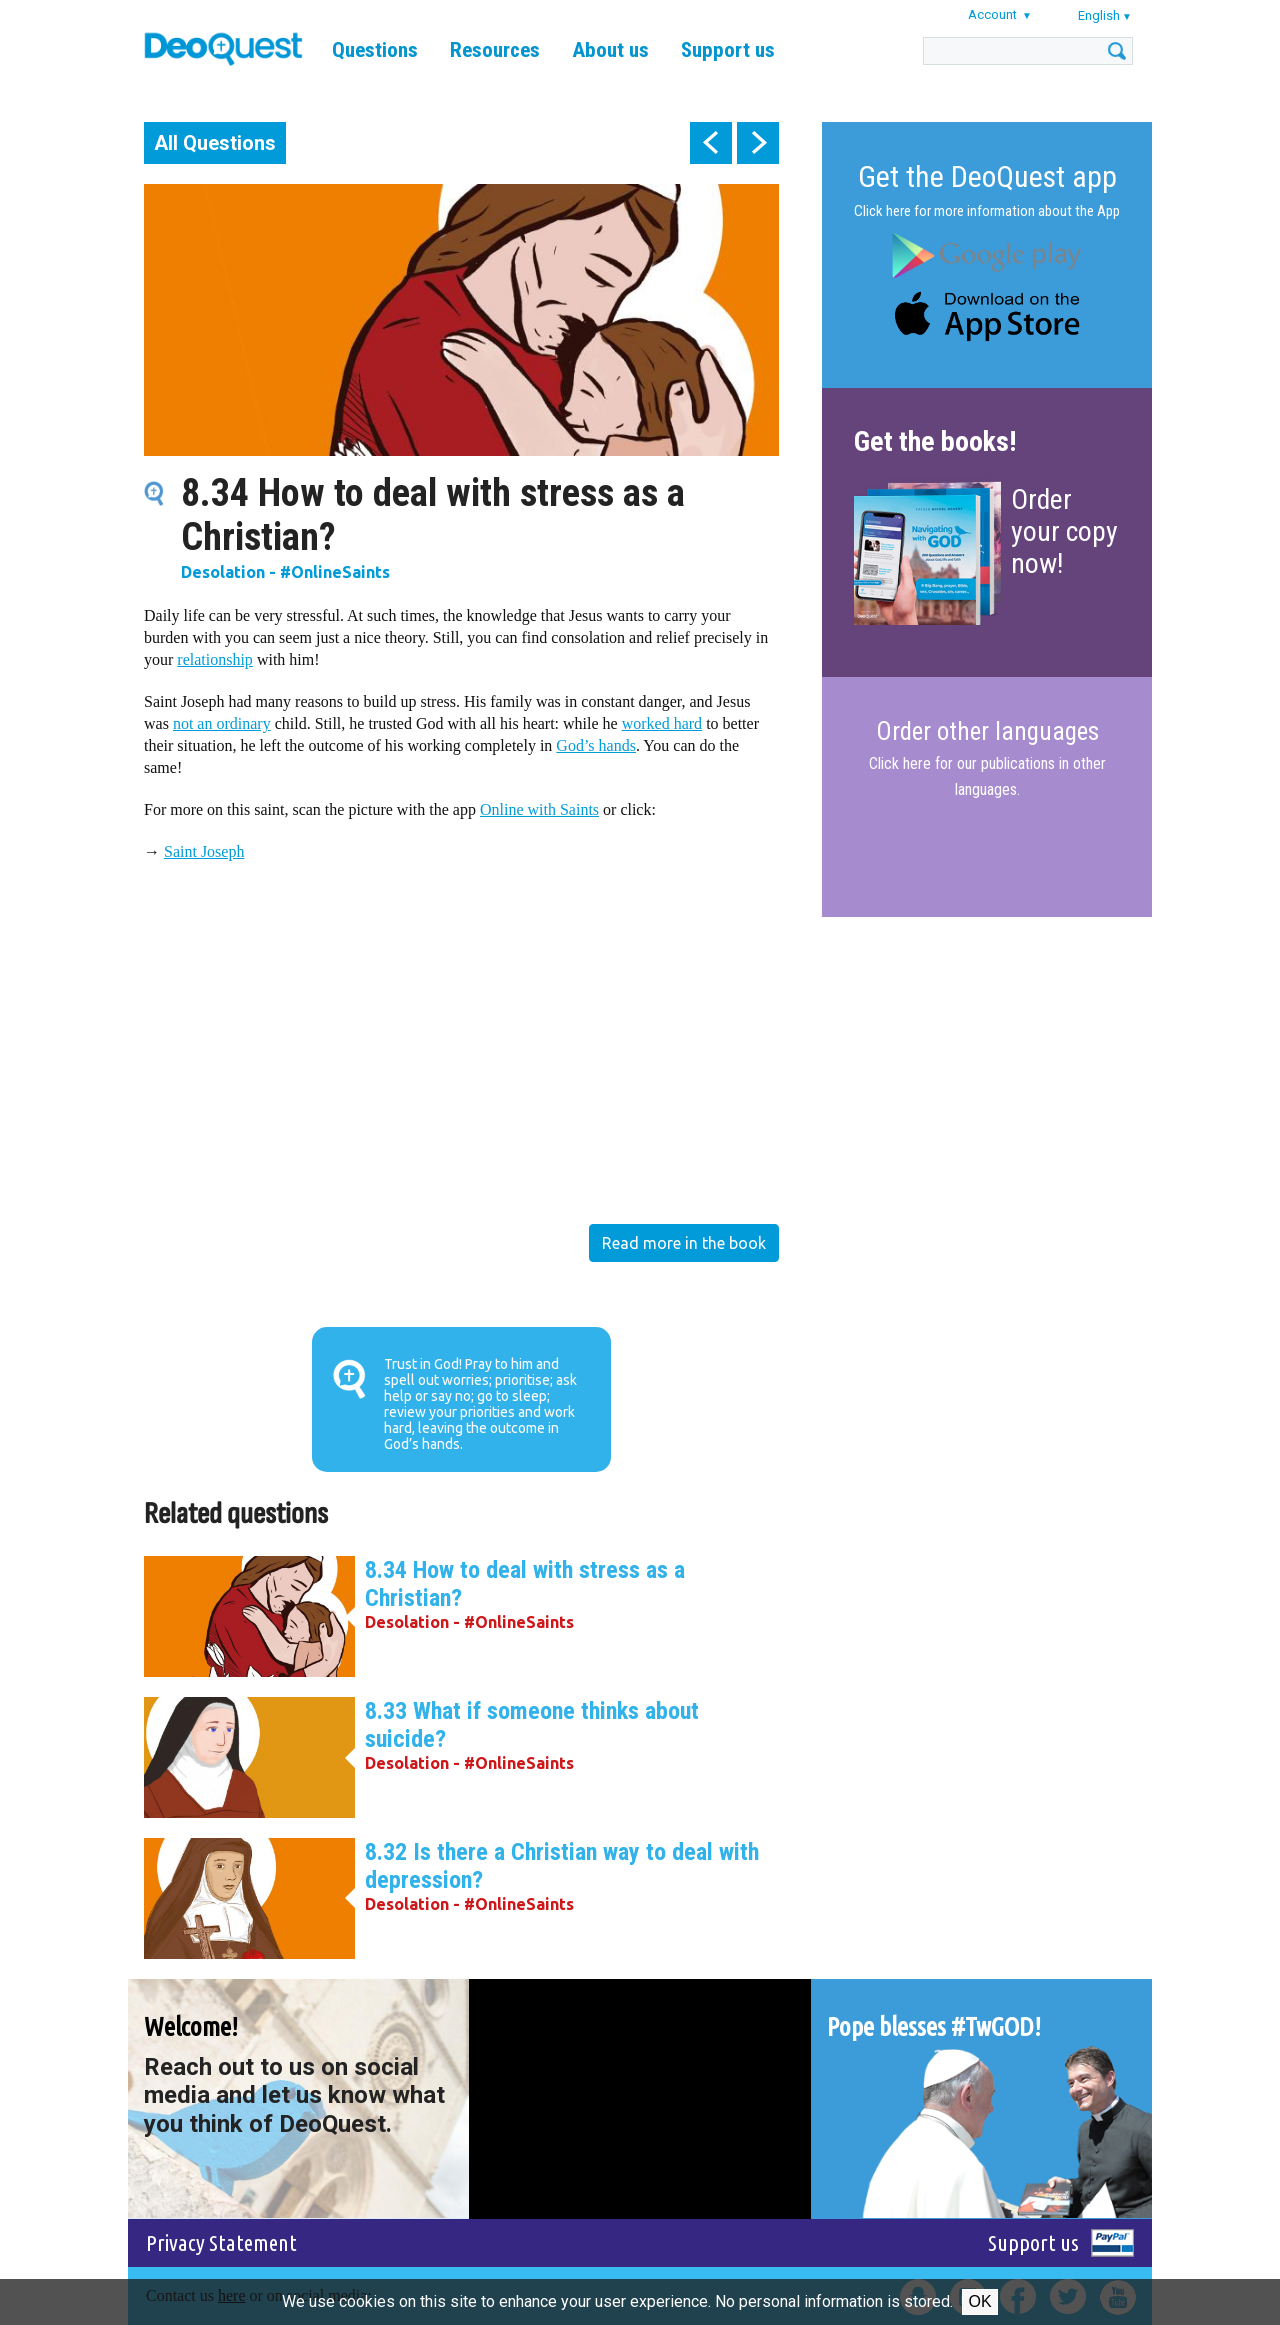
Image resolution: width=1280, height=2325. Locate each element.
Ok (979, 2301)
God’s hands (596, 745)
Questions (375, 50)
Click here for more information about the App (987, 211)
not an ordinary (222, 723)
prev (711, 143)
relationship (215, 659)
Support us (728, 50)
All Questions (215, 143)
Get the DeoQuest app (987, 176)
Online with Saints (539, 809)
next (758, 143)
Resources (495, 50)
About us (610, 50)
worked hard (662, 723)
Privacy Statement (221, 2242)
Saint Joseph (204, 851)
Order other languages (987, 732)
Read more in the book (684, 1243)
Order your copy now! (1064, 531)
